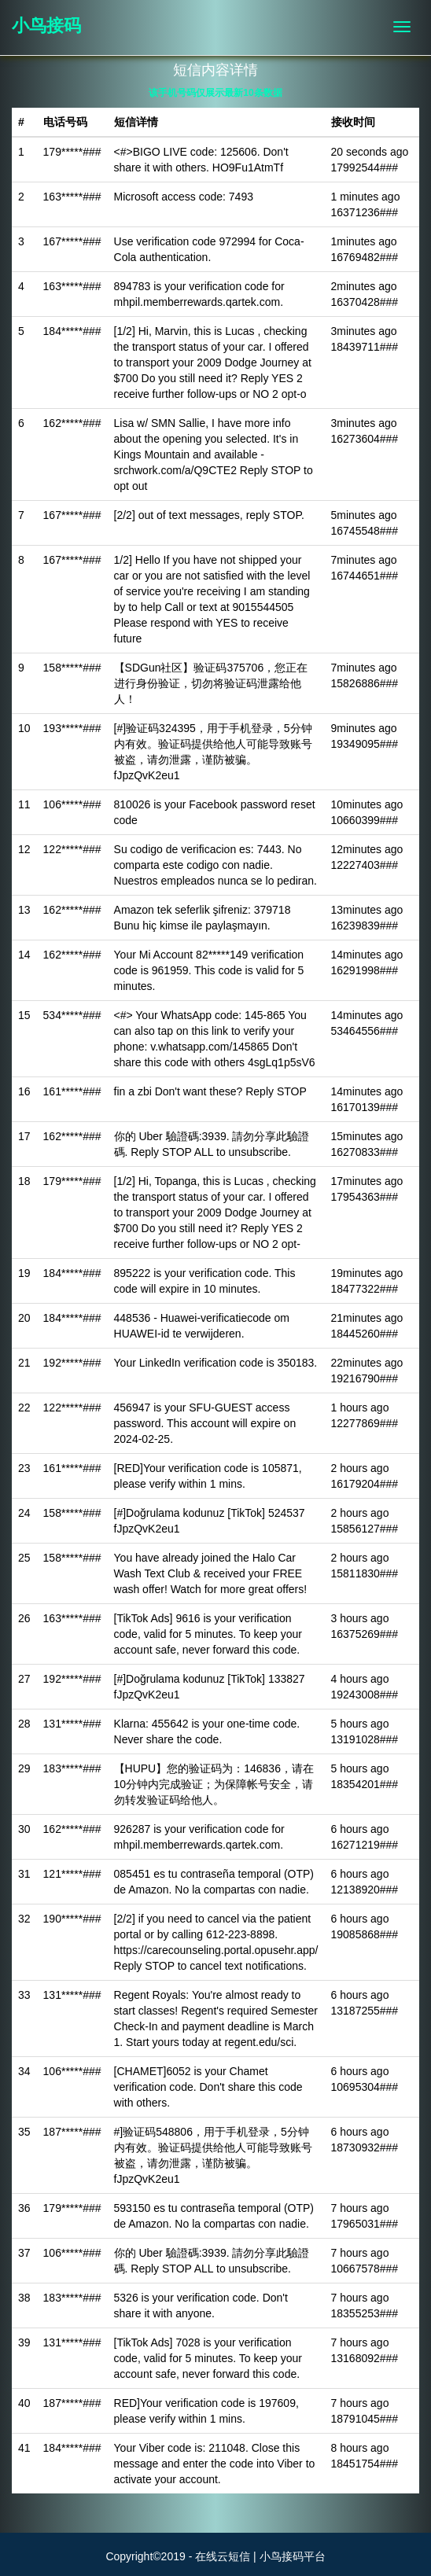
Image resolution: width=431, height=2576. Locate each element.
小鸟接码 (46, 25)
